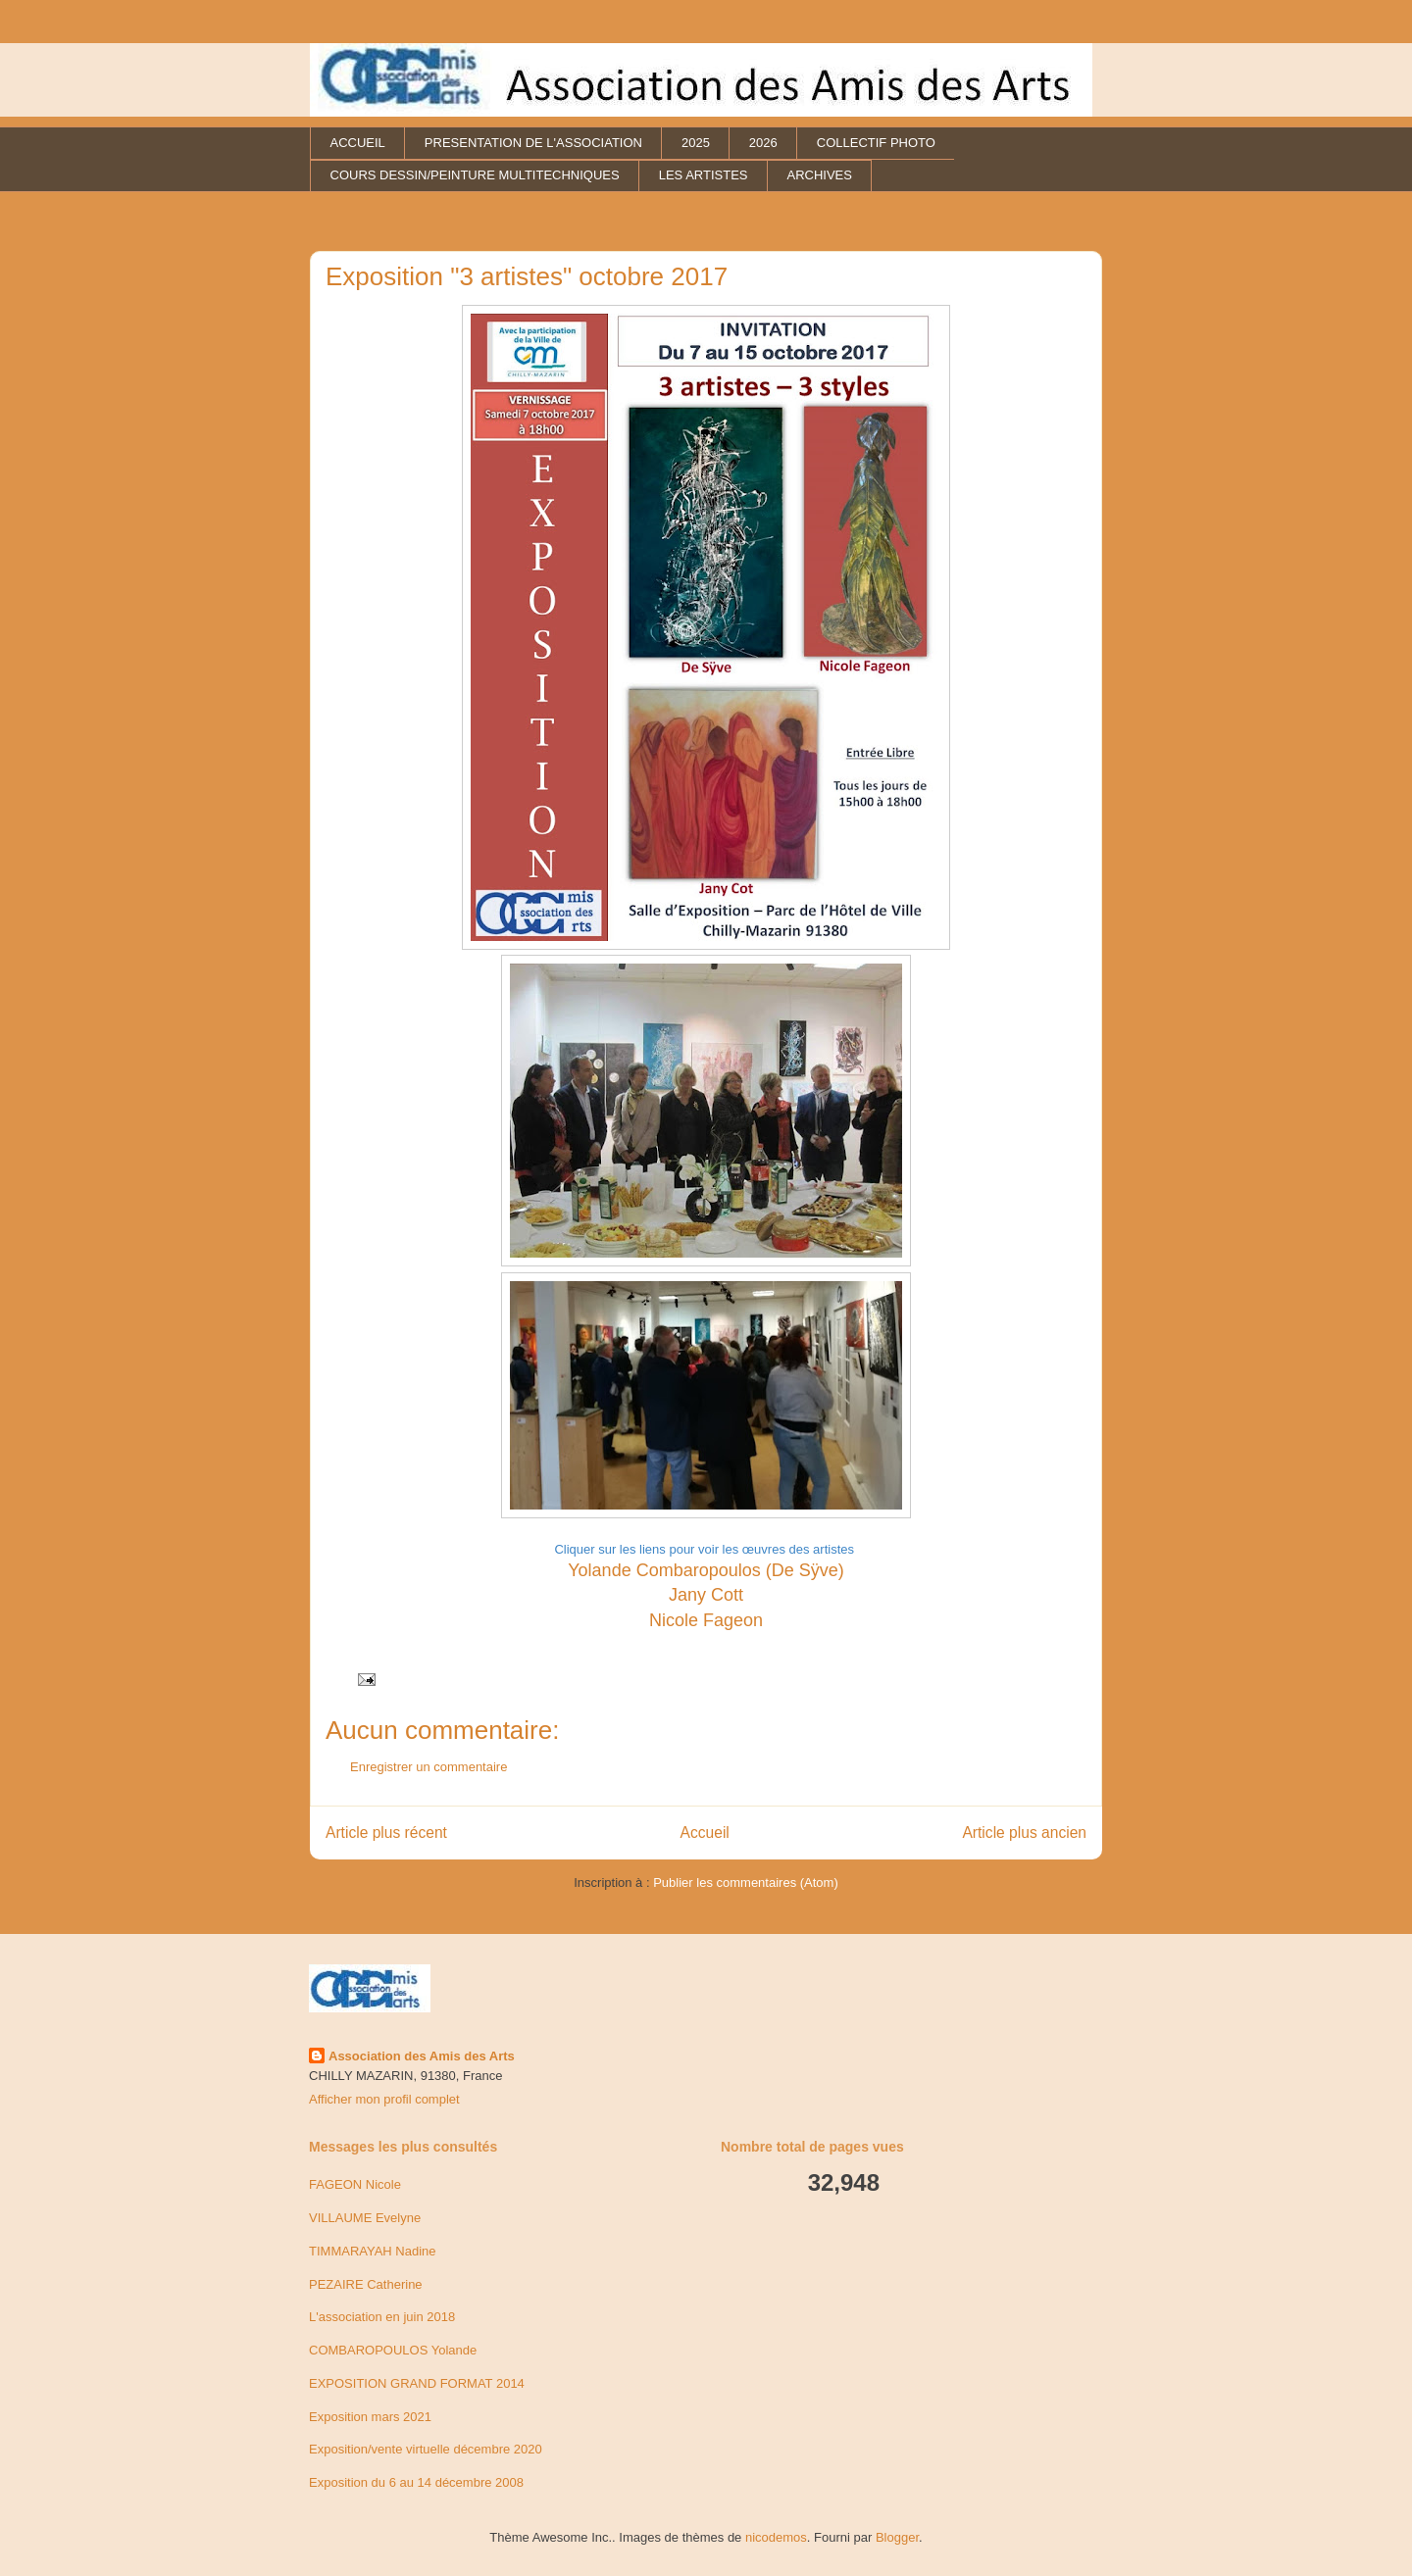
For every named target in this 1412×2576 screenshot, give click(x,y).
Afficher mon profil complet (384, 2099)
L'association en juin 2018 (382, 2316)
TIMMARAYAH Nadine (372, 2251)
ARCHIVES (818, 175)
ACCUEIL (357, 142)
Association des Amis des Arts (421, 2056)
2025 (695, 142)
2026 (763, 142)
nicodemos (776, 2537)
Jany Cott (706, 1595)
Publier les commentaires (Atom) (745, 1882)
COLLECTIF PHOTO (876, 142)
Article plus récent (386, 1832)
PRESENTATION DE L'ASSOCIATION (533, 142)
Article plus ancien (1024, 1832)
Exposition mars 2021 (370, 2416)
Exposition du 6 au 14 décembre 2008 (416, 2482)
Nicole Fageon (706, 1620)
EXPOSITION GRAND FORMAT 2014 (417, 2383)
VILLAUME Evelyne (365, 2217)
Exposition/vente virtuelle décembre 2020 (425, 2449)
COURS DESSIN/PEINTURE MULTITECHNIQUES (475, 175)
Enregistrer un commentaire (428, 1766)
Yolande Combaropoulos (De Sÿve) (706, 1570)
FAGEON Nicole (355, 2184)
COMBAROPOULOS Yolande (393, 2350)
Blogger (897, 2537)
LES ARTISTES (703, 175)
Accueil (705, 1832)
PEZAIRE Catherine (366, 2284)
